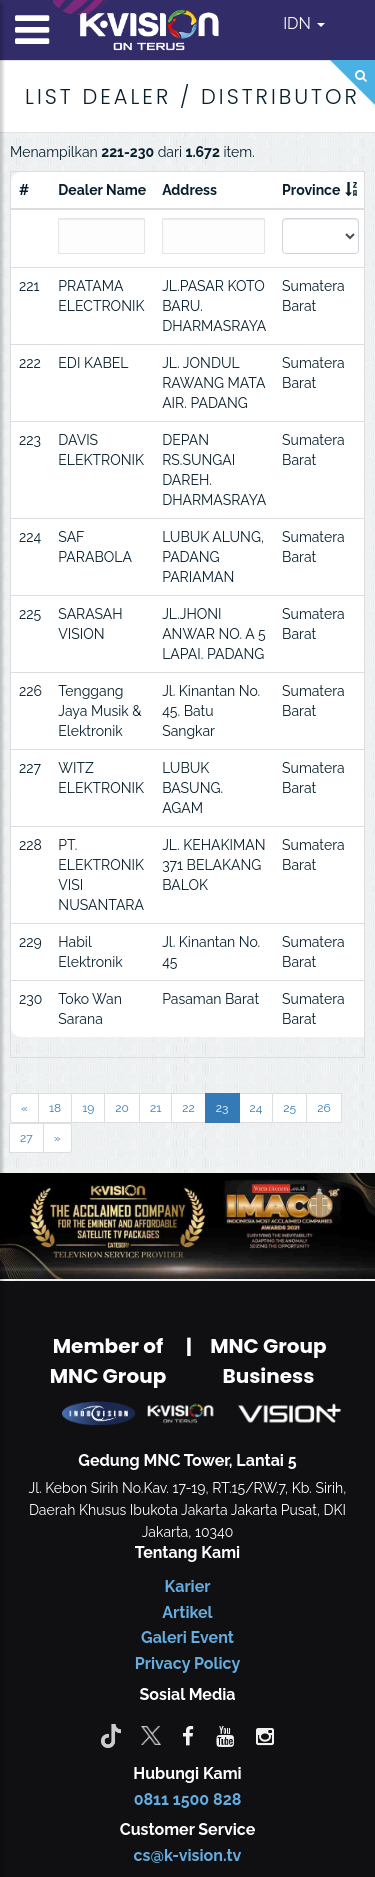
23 (222, 1108)
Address (189, 190)
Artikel (187, 1612)
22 (188, 1108)
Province (311, 190)
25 (289, 1108)
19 (88, 1108)
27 (26, 1138)
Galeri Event (187, 1637)
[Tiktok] (111, 1735)
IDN (304, 23)
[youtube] (225, 1735)
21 (155, 1108)
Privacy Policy (187, 1663)
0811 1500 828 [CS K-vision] (188, 1799)
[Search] (352, 82)
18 (55, 1108)
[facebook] (188, 1735)
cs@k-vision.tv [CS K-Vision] (188, 1855)
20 (122, 1108)
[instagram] (265, 1735)
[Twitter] (151, 1735)
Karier (188, 1586)
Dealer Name (102, 190)
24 (256, 1108)
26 (324, 1108)
